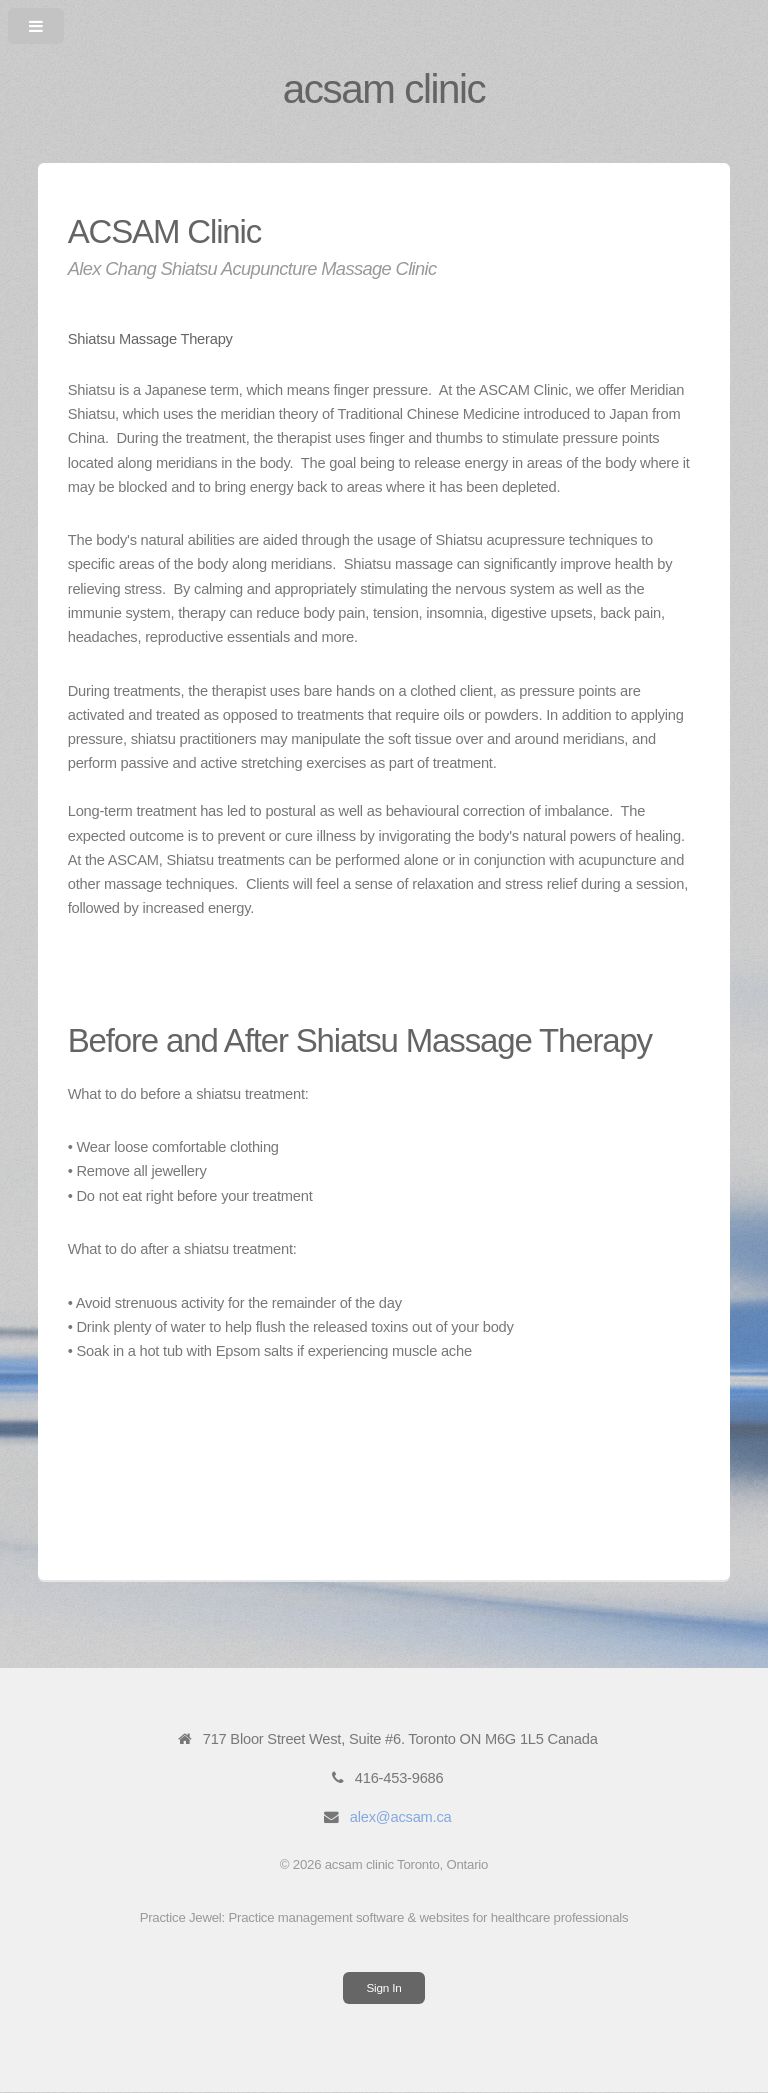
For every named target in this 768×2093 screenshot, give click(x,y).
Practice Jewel (181, 1917)
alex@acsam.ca (401, 1817)
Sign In (384, 1987)
